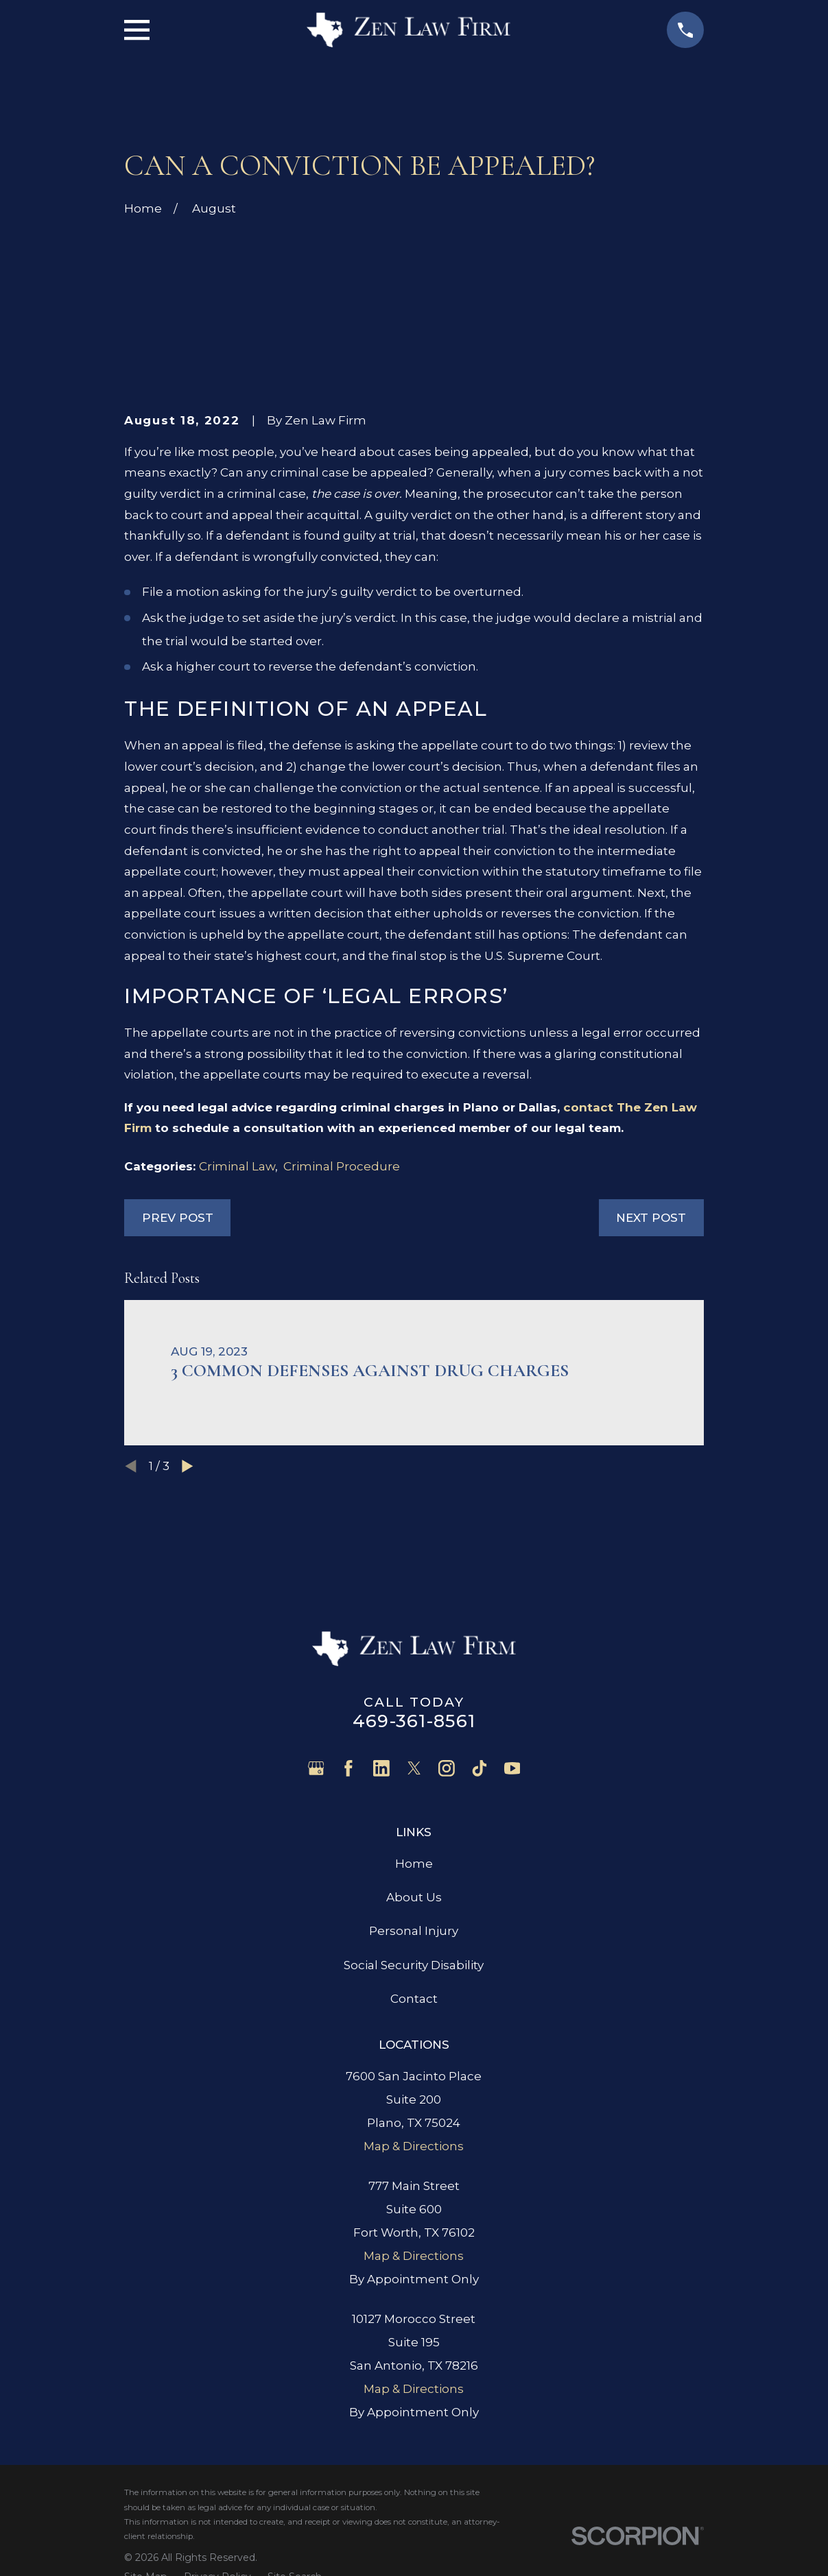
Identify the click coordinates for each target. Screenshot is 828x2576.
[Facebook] (348, 1768)
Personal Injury (413, 1931)
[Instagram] (446, 1768)
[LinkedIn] (381, 1768)
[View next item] (187, 1466)
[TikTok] (479, 1768)
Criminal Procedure (341, 1166)
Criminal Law (237, 1166)
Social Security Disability (414, 1965)
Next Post (651, 1218)
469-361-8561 (414, 1720)
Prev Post (177, 1218)
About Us (414, 1897)
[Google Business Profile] (316, 1768)
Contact (414, 1999)
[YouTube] (512, 1768)
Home (414, 1863)
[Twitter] (414, 1768)
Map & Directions (414, 2146)
